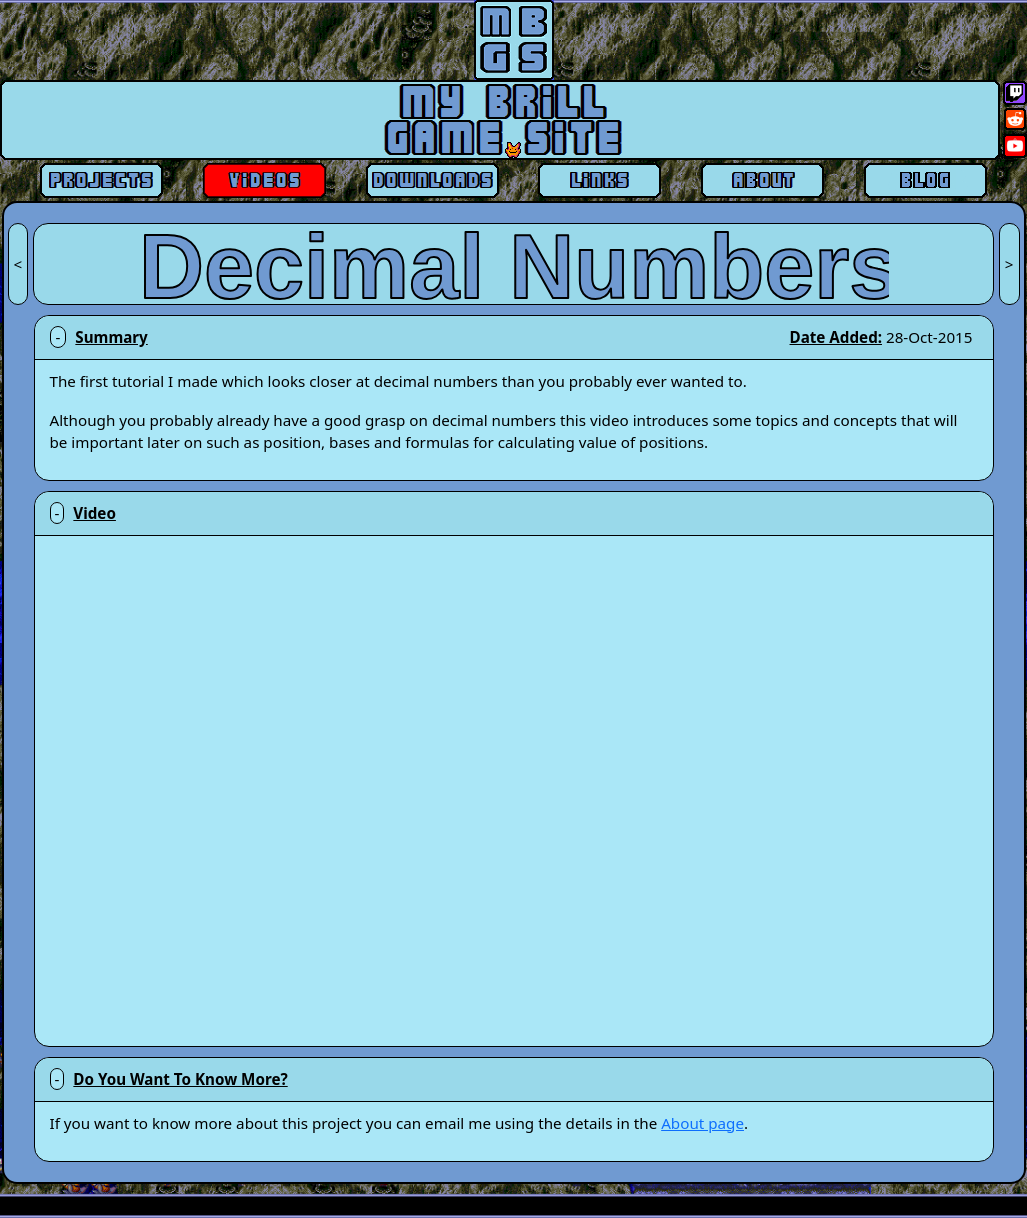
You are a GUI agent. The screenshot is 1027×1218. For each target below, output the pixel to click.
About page (702, 1123)
